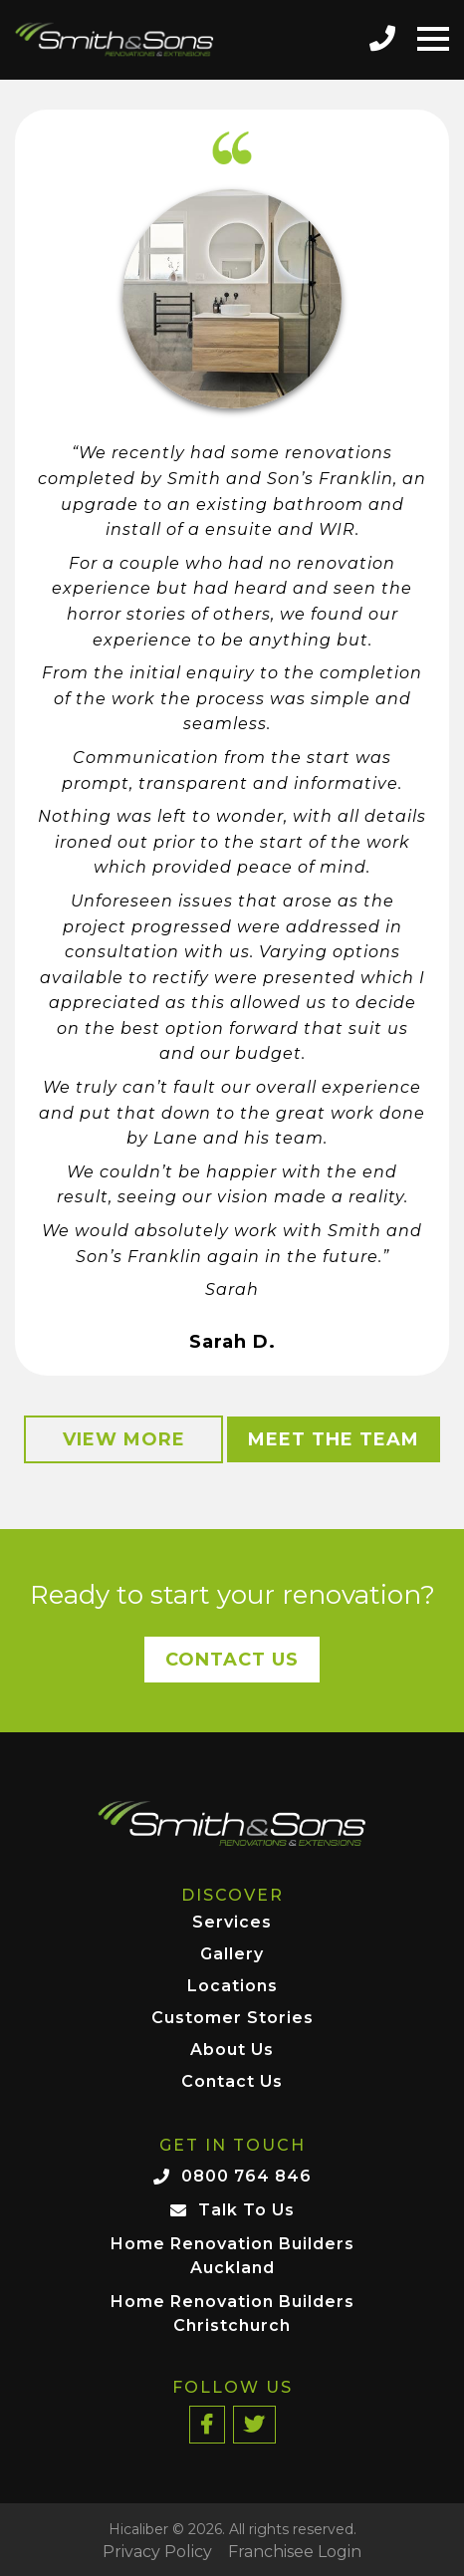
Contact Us (232, 1660)
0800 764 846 (246, 2176)
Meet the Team (333, 1439)
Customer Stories (232, 2018)
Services (232, 1923)
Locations (232, 1986)
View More (124, 1439)
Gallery (232, 1954)
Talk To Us (246, 2209)
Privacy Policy (157, 2552)
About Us (232, 2050)
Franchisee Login (294, 2552)
